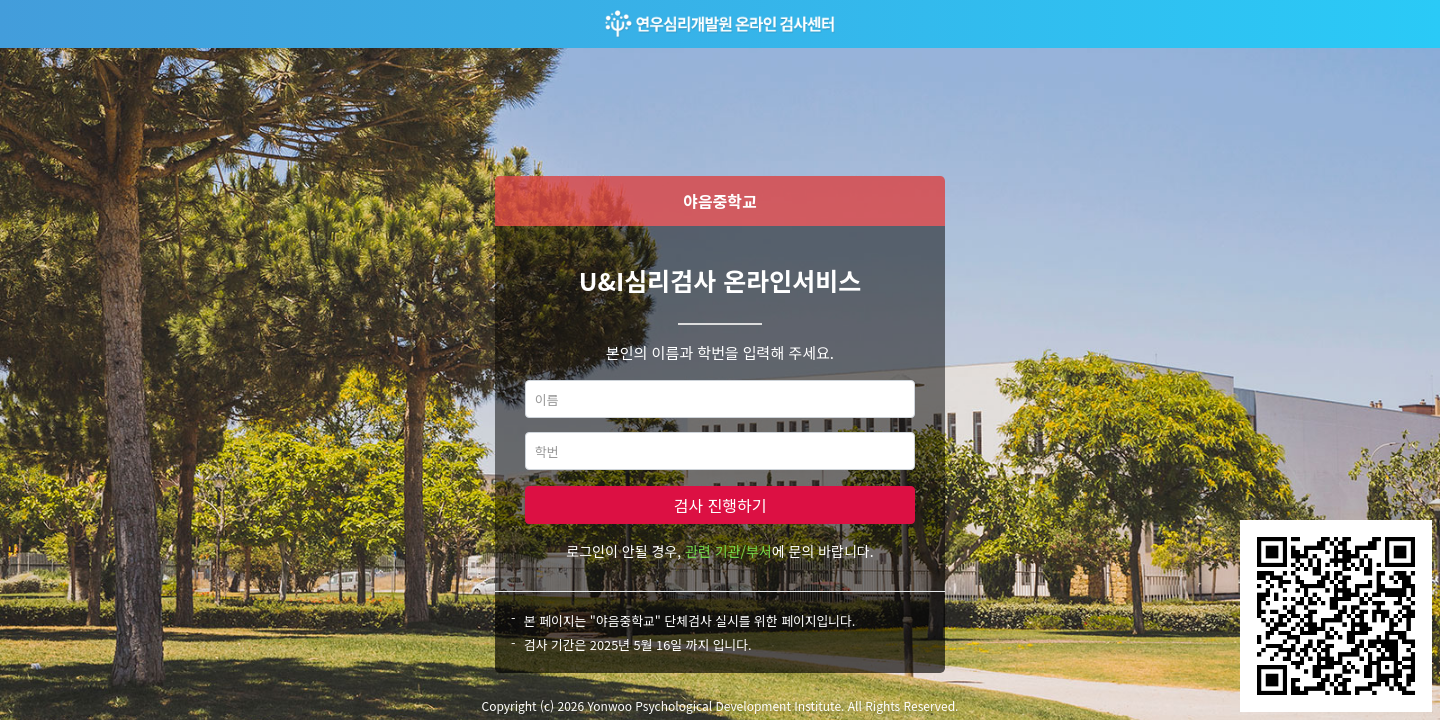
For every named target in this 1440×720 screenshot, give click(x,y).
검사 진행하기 (720, 505)
